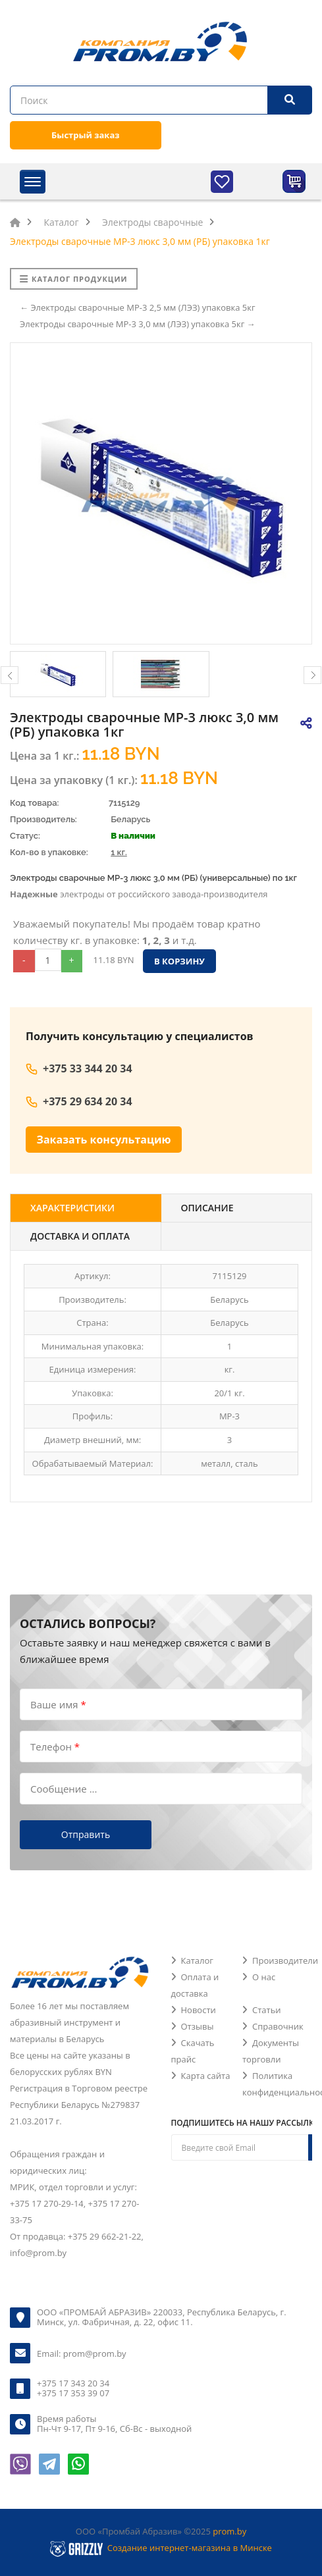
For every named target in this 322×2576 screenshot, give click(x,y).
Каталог (197, 1960)
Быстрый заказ (85, 135)
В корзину (179, 961)
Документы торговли (270, 2051)
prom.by (229, 2531)
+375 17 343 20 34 (73, 2383)
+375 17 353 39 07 (73, 2393)
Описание (207, 1207)
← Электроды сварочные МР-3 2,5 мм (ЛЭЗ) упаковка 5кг (137, 307)
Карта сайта (205, 2076)
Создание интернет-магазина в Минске (189, 2548)
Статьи (266, 2010)
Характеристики (72, 1207)
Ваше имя (58, 1704)
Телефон (55, 1746)
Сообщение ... (63, 1788)
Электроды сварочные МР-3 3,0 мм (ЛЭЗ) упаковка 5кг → (137, 324)
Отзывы (197, 2026)
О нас (263, 1977)
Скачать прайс (193, 2051)
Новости (198, 2010)
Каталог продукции (74, 279)
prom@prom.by (94, 2353)
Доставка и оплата (80, 1236)
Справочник (278, 2026)
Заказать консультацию (104, 1139)
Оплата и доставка (195, 1985)
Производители (285, 1960)
